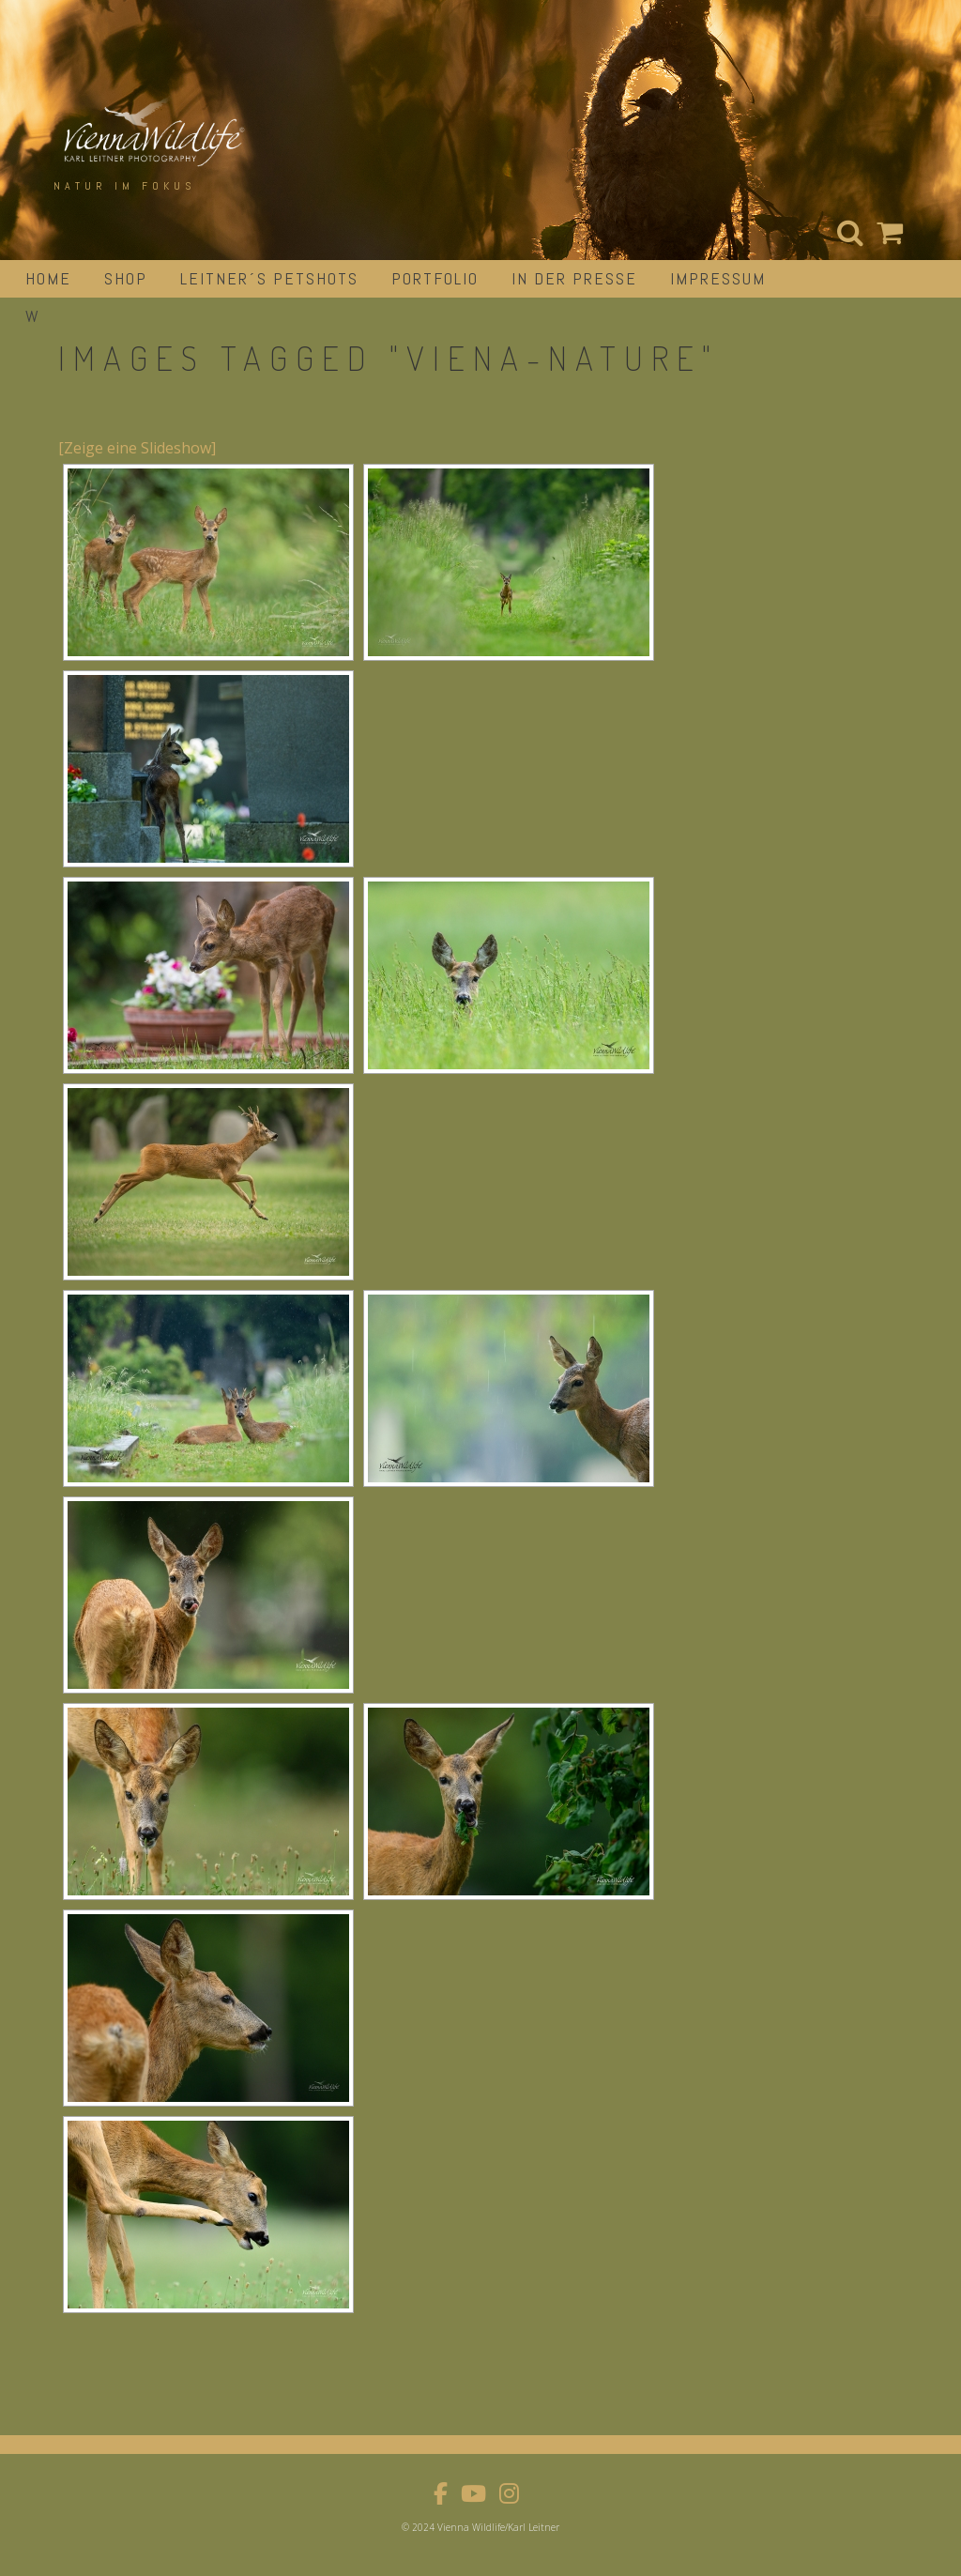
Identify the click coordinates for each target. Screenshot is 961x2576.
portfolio (435, 278)
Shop (125, 278)
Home (48, 278)
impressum (718, 278)
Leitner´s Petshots (269, 278)
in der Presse (574, 278)
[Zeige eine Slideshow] (137, 447)
